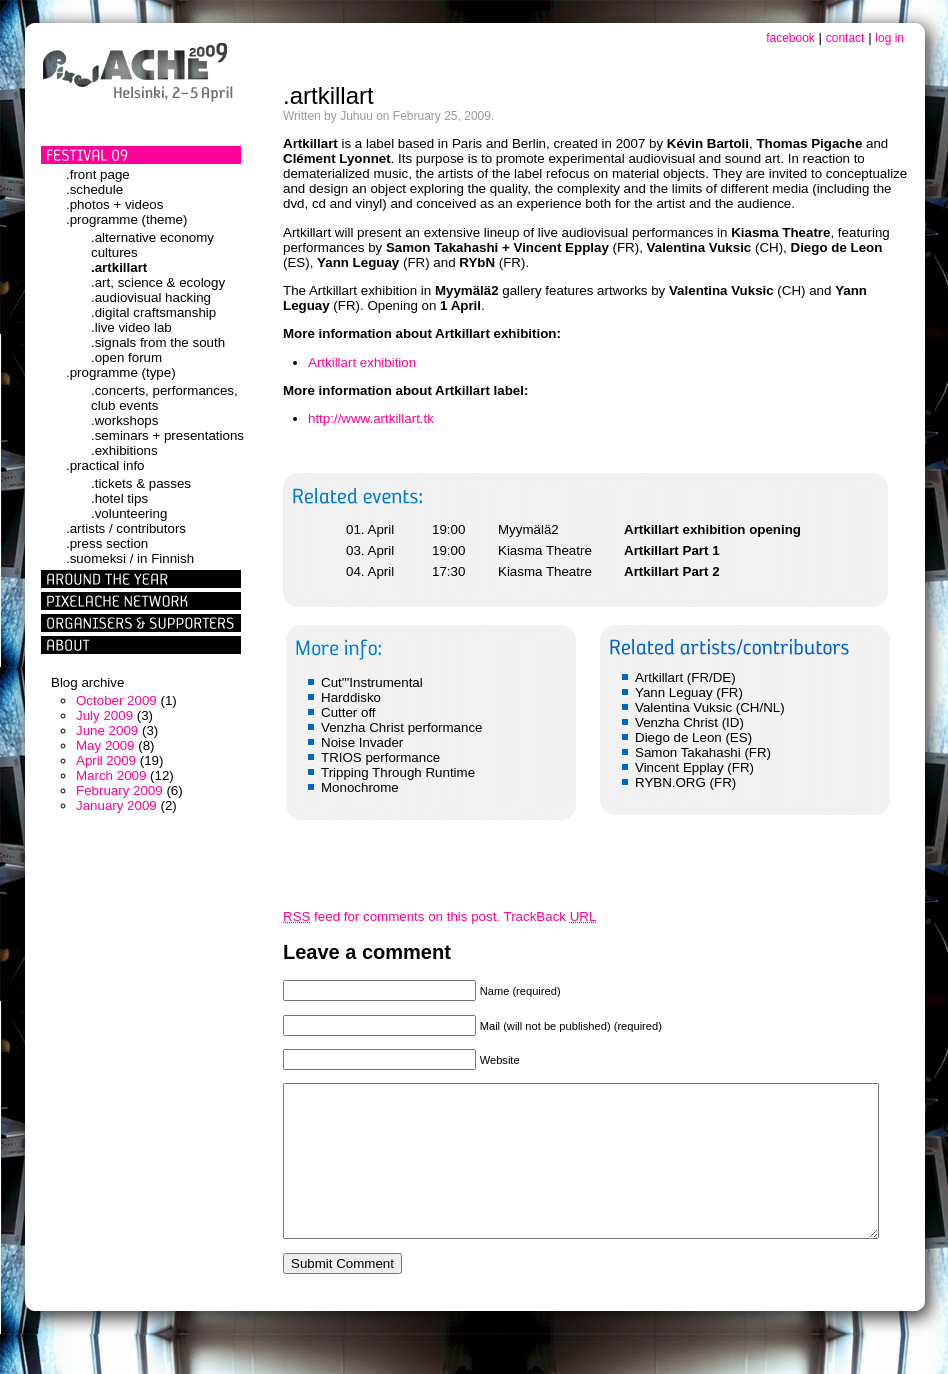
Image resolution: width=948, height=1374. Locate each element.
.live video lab (131, 327)
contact (845, 38)
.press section (107, 543)
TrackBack (550, 916)
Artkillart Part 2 (672, 571)
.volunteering (129, 513)
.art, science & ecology (158, 282)
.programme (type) (121, 372)
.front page (98, 174)
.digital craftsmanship (153, 312)
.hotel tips (119, 498)
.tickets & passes (141, 483)
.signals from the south (158, 342)
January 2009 (116, 805)
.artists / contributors (126, 528)
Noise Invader (362, 742)
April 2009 (106, 760)
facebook (790, 38)
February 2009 (119, 790)
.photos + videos (114, 204)
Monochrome (360, 787)
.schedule (94, 189)
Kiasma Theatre (545, 550)
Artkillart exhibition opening (712, 529)
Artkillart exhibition (362, 362)
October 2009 (116, 700)
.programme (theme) (126, 219)
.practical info (105, 465)
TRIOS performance (380, 757)
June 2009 (107, 730)
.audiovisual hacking (151, 297)
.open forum (126, 357)
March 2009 (111, 775)
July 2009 (104, 715)
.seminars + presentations (167, 435)
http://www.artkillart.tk (371, 418)
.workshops (124, 420)
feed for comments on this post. (391, 916)
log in (889, 38)
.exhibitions (124, 450)
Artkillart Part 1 (672, 550)
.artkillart (119, 267)
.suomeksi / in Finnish (130, 558)
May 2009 (105, 745)
